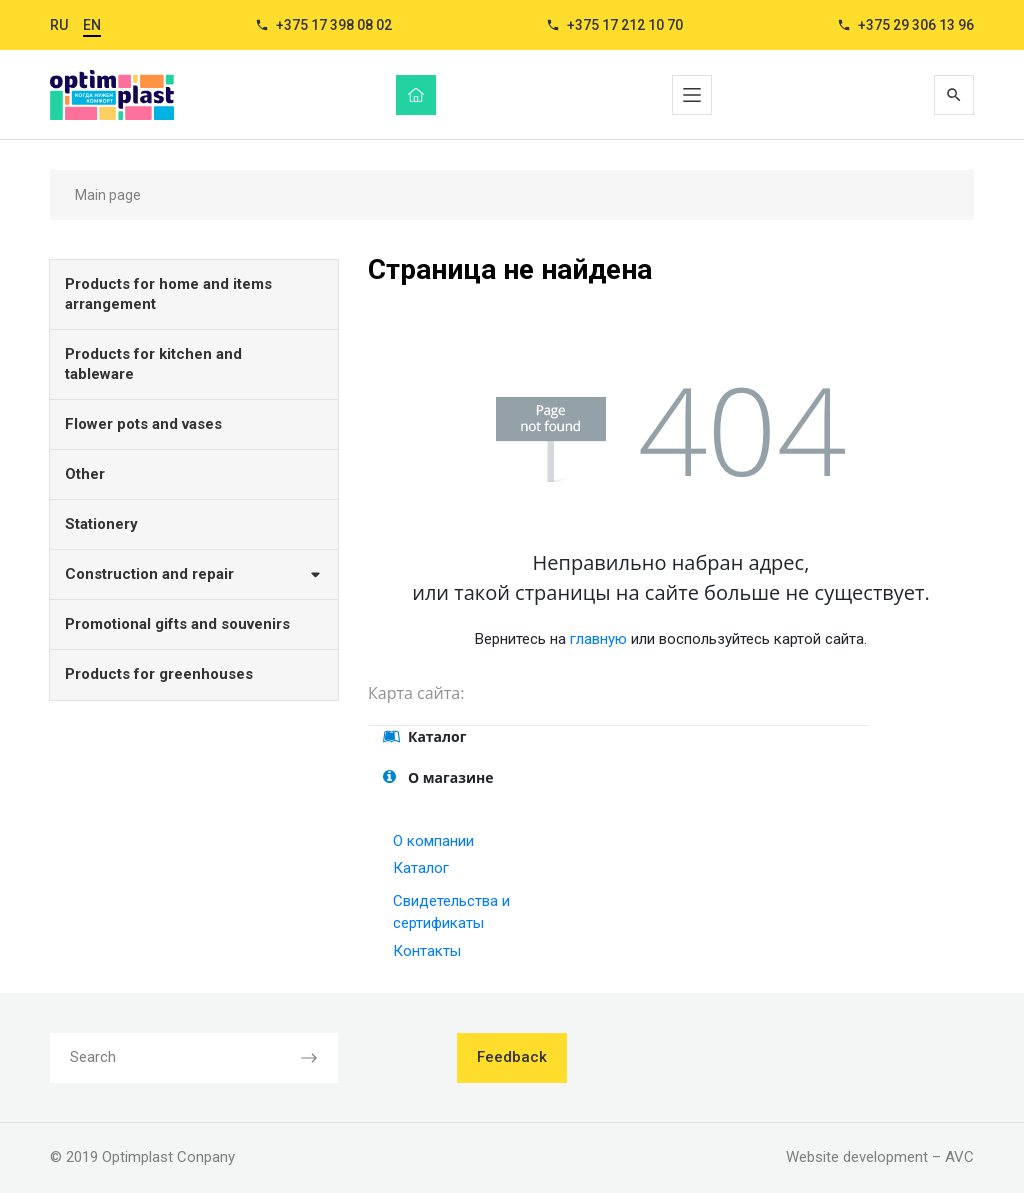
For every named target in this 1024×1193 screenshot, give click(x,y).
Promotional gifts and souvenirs (177, 624)
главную (598, 639)
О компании (433, 841)
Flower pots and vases (143, 424)
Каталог (421, 868)
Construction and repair (194, 573)
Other (85, 474)
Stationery (101, 524)
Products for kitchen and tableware (153, 364)
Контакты (427, 951)
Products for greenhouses (159, 674)
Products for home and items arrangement (168, 294)
